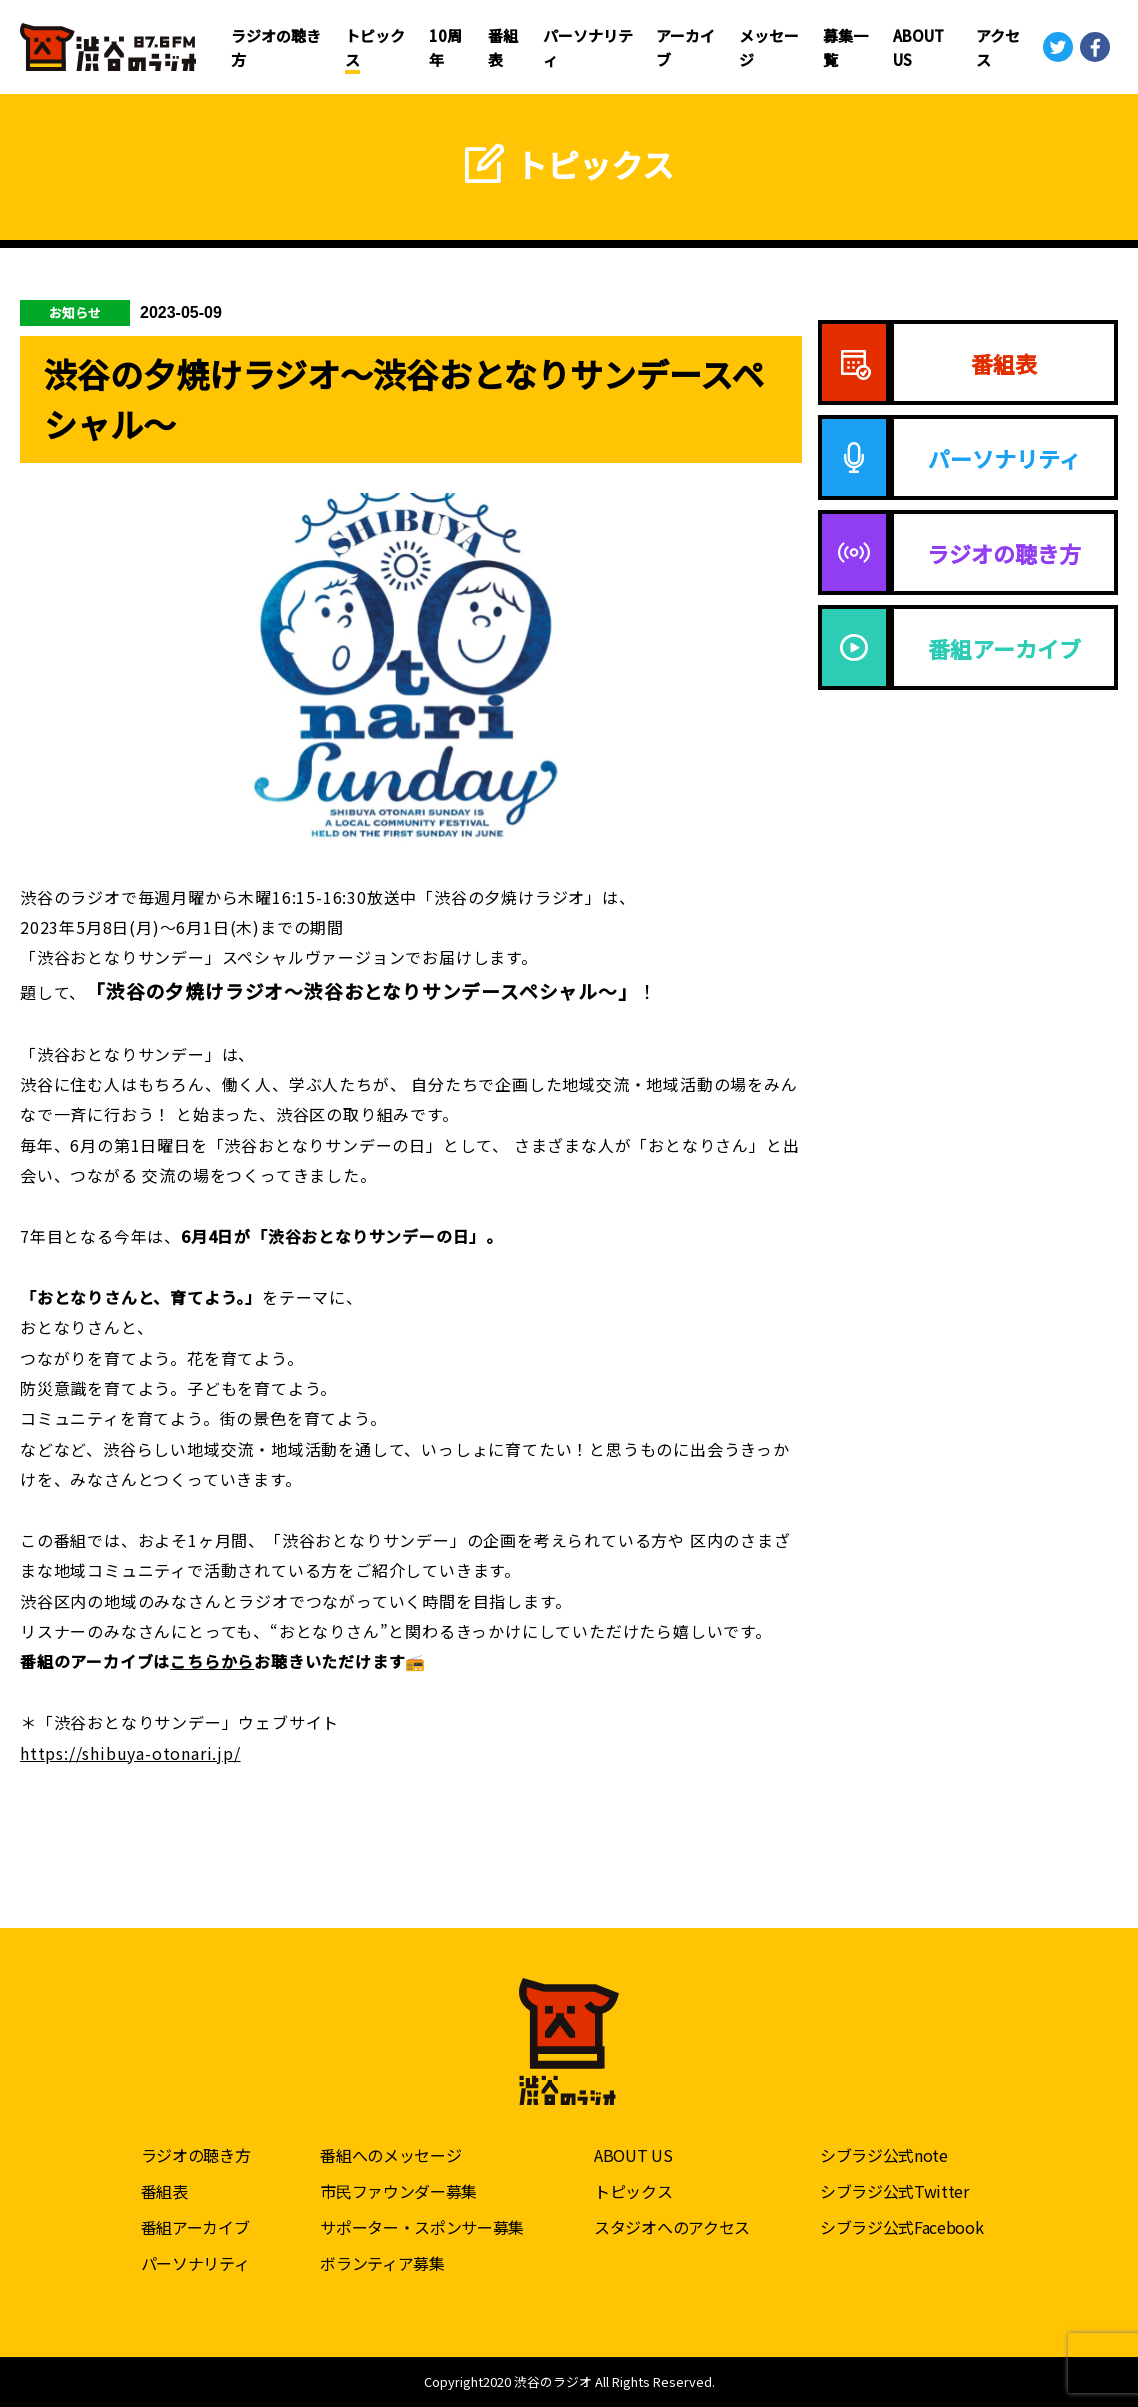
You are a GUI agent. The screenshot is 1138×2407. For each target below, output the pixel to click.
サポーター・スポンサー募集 (422, 2227)
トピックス (633, 2191)
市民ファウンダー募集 (398, 2191)
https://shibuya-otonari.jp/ (130, 1753)
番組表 (164, 2191)
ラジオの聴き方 (196, 2155)
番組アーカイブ (195, 2227)
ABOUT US (633, 2155)
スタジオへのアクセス (672, 2227)
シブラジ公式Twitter (894, 2191)
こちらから (212, 1661)
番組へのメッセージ (390, 2155)
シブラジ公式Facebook (902, 2227)
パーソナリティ (195, 2263)
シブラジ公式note (884, 2155)
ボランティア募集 (382, 2263)
